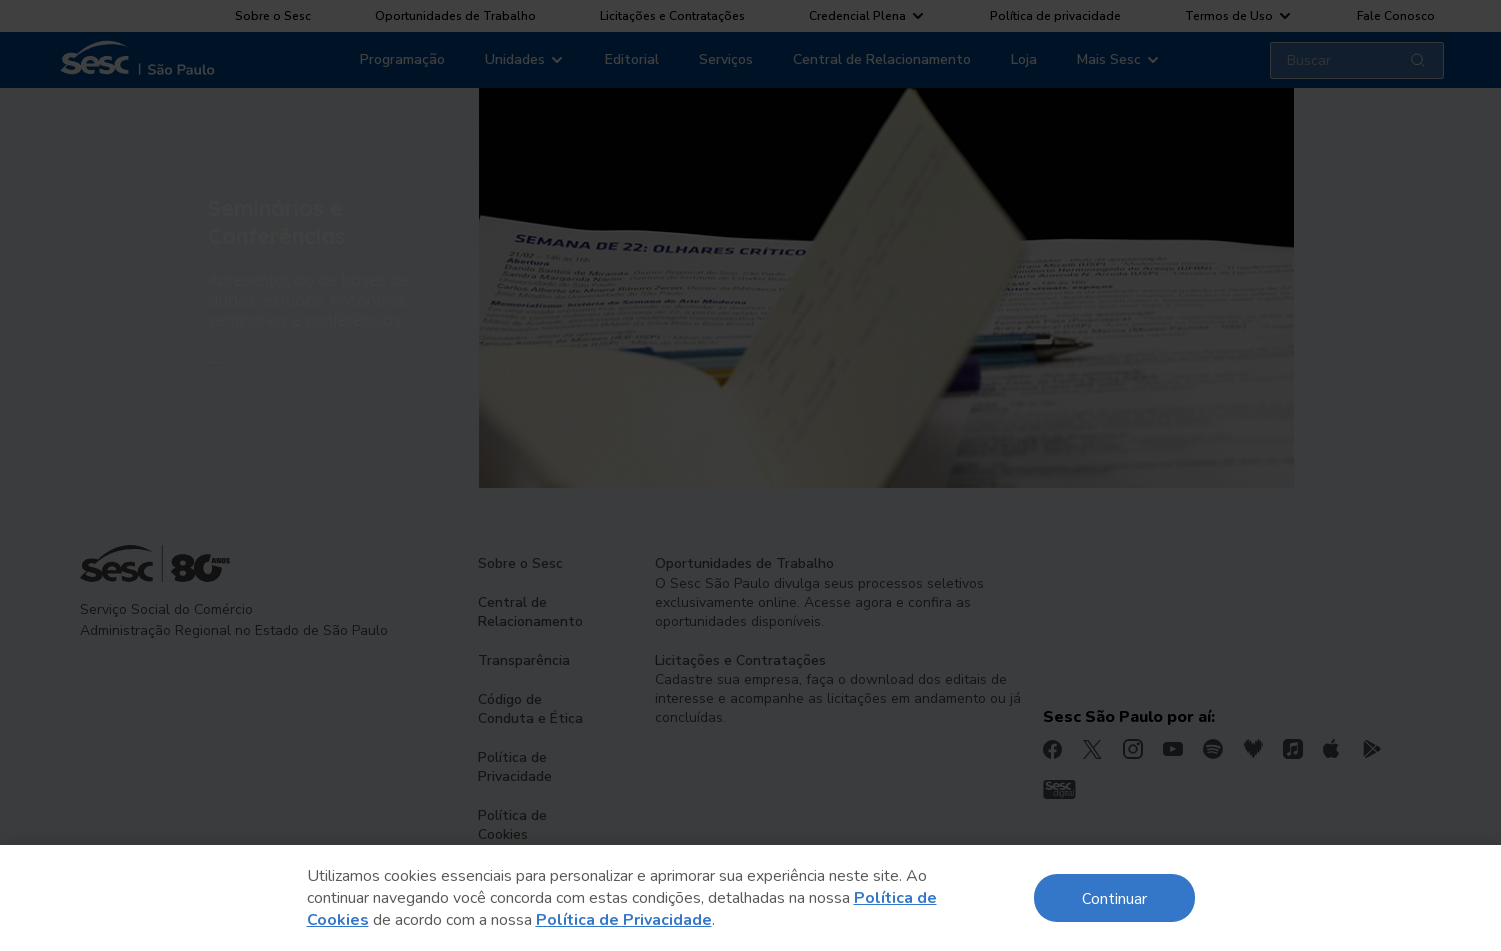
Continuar (1114, 897)
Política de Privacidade (624, 920)
